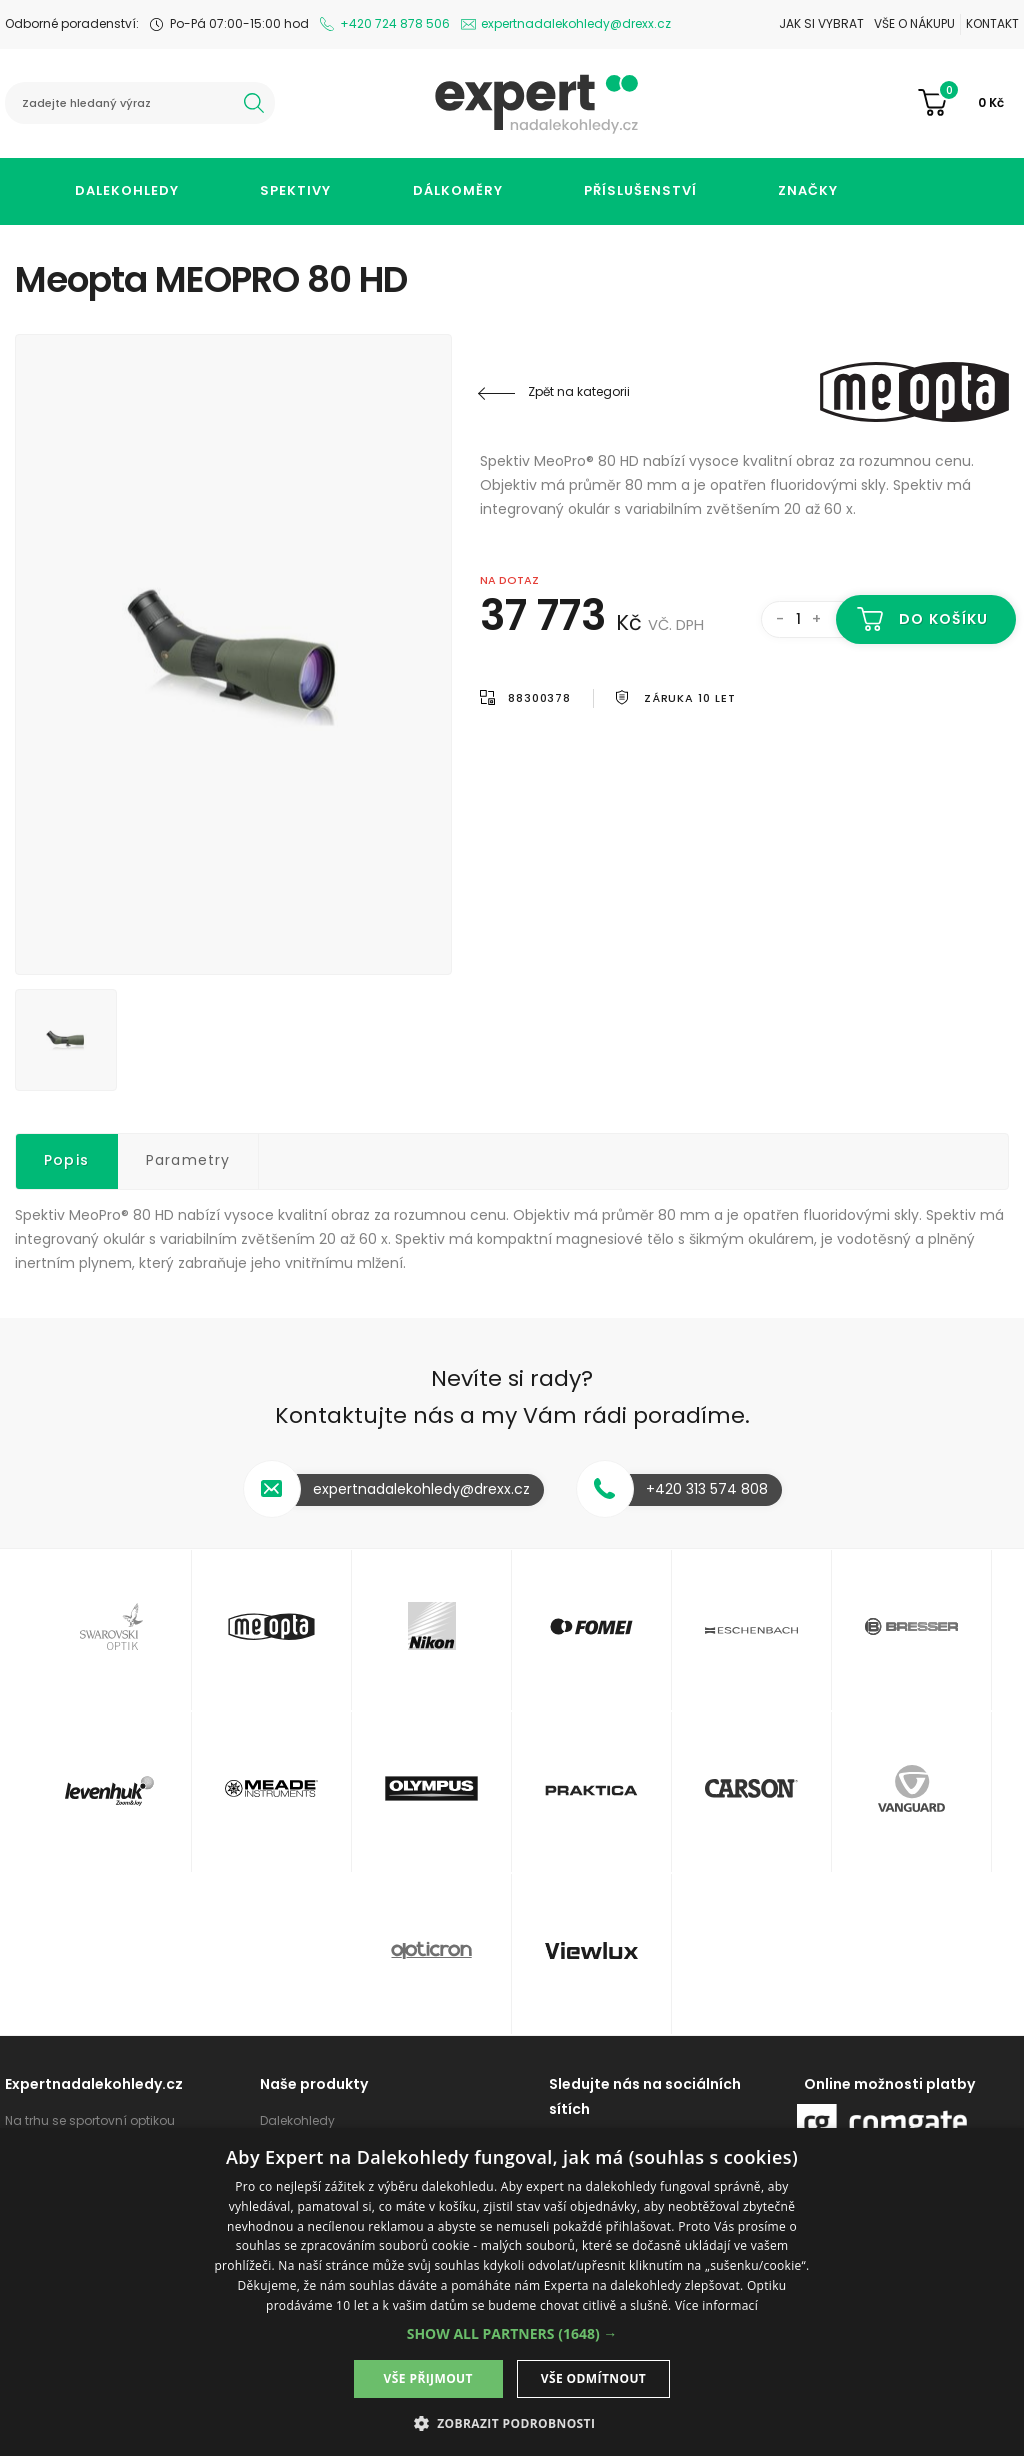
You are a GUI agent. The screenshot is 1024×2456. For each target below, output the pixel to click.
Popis (66, 1160)
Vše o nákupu (914, 23)
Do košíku (943, 619)
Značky (808, 190)
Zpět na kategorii (579, 391)
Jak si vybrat (821, 23)
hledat (254, 103)
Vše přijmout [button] (428, 2378)
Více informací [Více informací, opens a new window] (716, 2305)
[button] (512, 2333)
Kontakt (992, 23)
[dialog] (512, 2292)
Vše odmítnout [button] (593, 2378)
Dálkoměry (458, 190)
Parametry (188, 1160)
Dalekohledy (127, 190)
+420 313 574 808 (707, 1489)
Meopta (889, 392)
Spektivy (295, 190)
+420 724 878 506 (395, 23)
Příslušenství (640, 190)
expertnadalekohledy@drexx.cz (576, 23)
